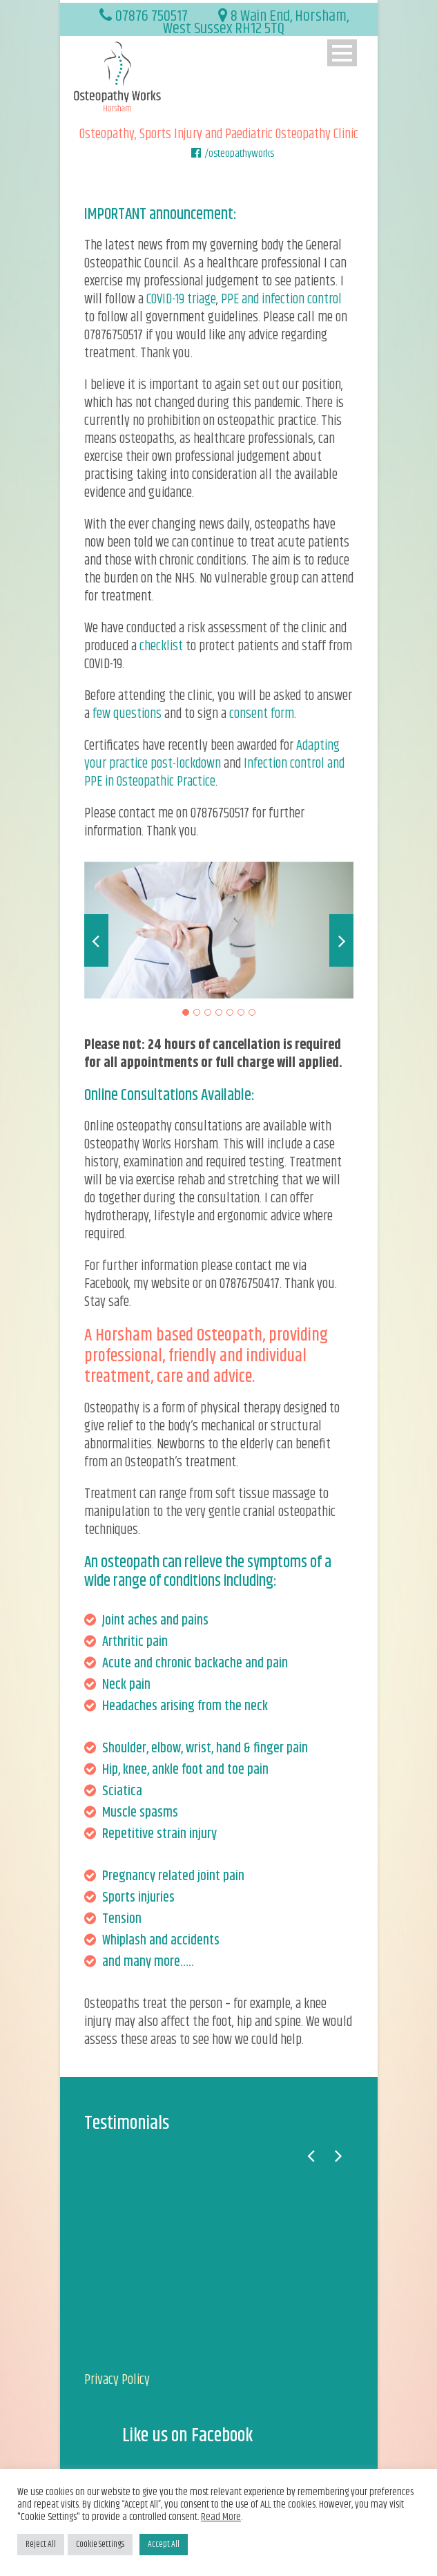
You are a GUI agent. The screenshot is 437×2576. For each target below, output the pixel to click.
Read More (221, 2517)
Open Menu (342, 52)
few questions (127, 714)
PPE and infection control (281, 299)
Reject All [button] (41, 2544)
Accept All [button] (163, 2544)
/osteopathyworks (239, 153)
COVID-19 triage (181, 299)
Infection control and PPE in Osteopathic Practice (214, 773)
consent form (261, 714)
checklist (161, 646)
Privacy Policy (117, 2380)
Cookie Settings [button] (100, 2544)
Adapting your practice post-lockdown (212, 755)
